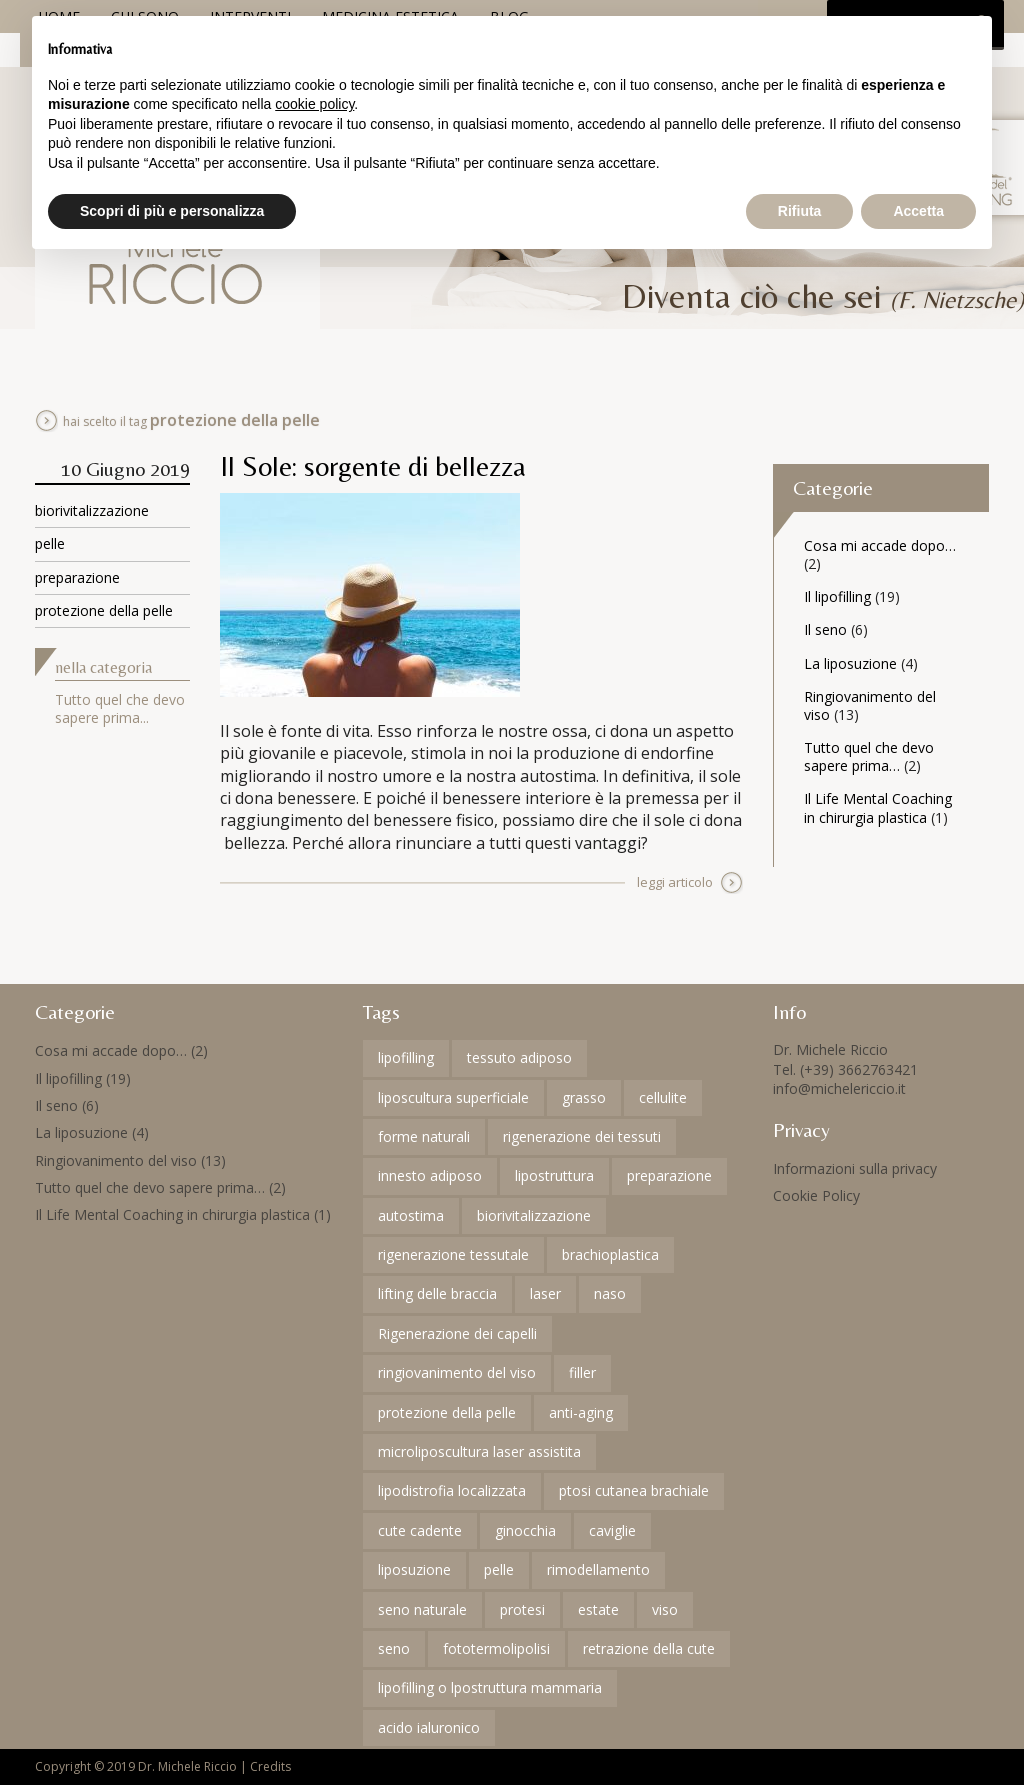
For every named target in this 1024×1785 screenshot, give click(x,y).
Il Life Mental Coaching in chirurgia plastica (878, 807)
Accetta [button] (918, 211)
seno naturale (422, 1609)
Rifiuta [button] (800, 211)
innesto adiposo (430, 1175)
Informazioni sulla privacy (855, 1168)
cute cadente (420, 1530)
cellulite (663, 1097)
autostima (411, 1215)
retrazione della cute (649, 1648)
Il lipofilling (837, 596)
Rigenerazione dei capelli (457, 1333)
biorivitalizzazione (92, 510)
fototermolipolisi (496, 1648)
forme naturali (424, 1136)
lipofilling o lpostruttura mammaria (490, 1687)
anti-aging (581, 1412)
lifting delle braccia (437, 1293)
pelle (50, 543)
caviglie (612, 1530)
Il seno (825, 629)
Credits (270, 1766)
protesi (522, 1609)
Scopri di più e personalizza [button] (172, 211)
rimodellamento (598, 1569)
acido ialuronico (429, 1727)
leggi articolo (675, 882)
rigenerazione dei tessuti (582, 1136)
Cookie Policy (816, 1195)
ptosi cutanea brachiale (634, 1490)
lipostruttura (554, 1175)
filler (582, 1372)
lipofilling (406, 1057)
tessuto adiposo (519, 1057)
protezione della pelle (104, 610)
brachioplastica (610, 1254)
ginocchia (525, 1530)
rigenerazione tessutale (453, 1254)
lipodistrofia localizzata (452, 1490)
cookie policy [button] (314, 104)
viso (665, 1609)
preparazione (77, 577)
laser (545, 1293)
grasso (584, 1097)
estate (598, 1609)
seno (394, 1648)
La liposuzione (850, 663)
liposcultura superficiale (453, 1097)
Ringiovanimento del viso (870, 705)
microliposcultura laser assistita (479, 1451)
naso (610, 1293)
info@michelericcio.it (839, 1088)
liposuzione (414, 1569)
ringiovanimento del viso (457, 1372)
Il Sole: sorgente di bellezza (373, 466)
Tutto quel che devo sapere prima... (120, 708)
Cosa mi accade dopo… (880, 545)
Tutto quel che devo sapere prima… (869, 756)
